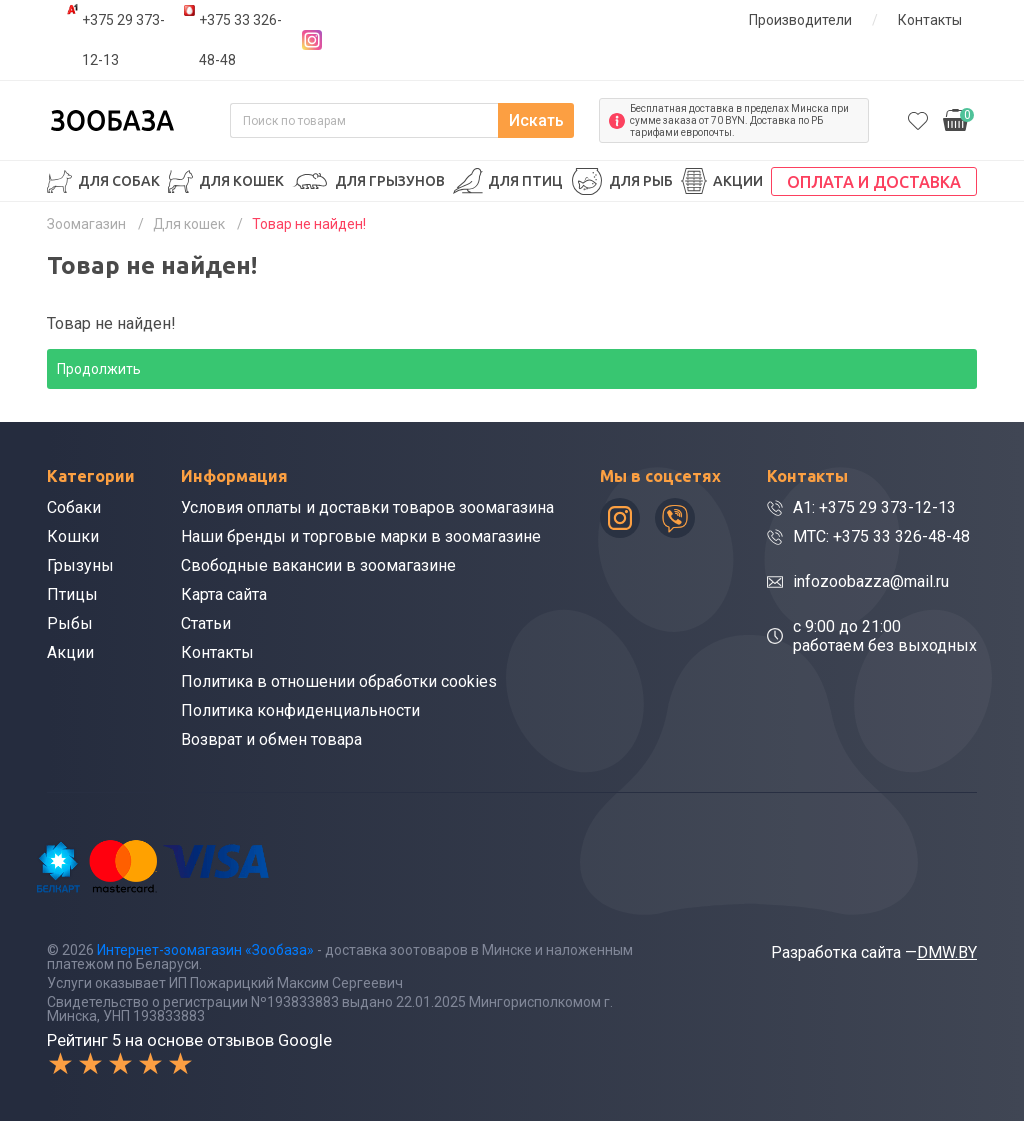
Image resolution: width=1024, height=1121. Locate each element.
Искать (536, 120)
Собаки (74, 507)
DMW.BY (947, 952)
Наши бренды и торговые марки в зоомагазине (361, 536)
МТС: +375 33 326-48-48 (881, 536)
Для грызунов (390, 181)
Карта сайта (224, 594)
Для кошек (241, 181)
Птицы (72, 594)
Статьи (206, 623)
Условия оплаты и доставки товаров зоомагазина (367, 507)
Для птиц (525, 181)
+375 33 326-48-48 (240, 40)
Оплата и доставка (874, 182)
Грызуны (80, 565)
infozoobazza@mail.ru (871, 581)
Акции (738, 181)
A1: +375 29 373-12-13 (874, 507)
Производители (800, 20)
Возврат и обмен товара (271, 739)
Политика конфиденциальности (300, 710)
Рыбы (70, 623)
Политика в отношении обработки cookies (339, 681)
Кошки (73, 536)
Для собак (119, 181)
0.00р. (958, 118)
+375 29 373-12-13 (123, 40)
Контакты (930, 20)
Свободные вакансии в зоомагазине (318, 565)
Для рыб (641, 181)
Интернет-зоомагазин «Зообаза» (205, 950)
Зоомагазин (86, 224)
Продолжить (99, 369)
